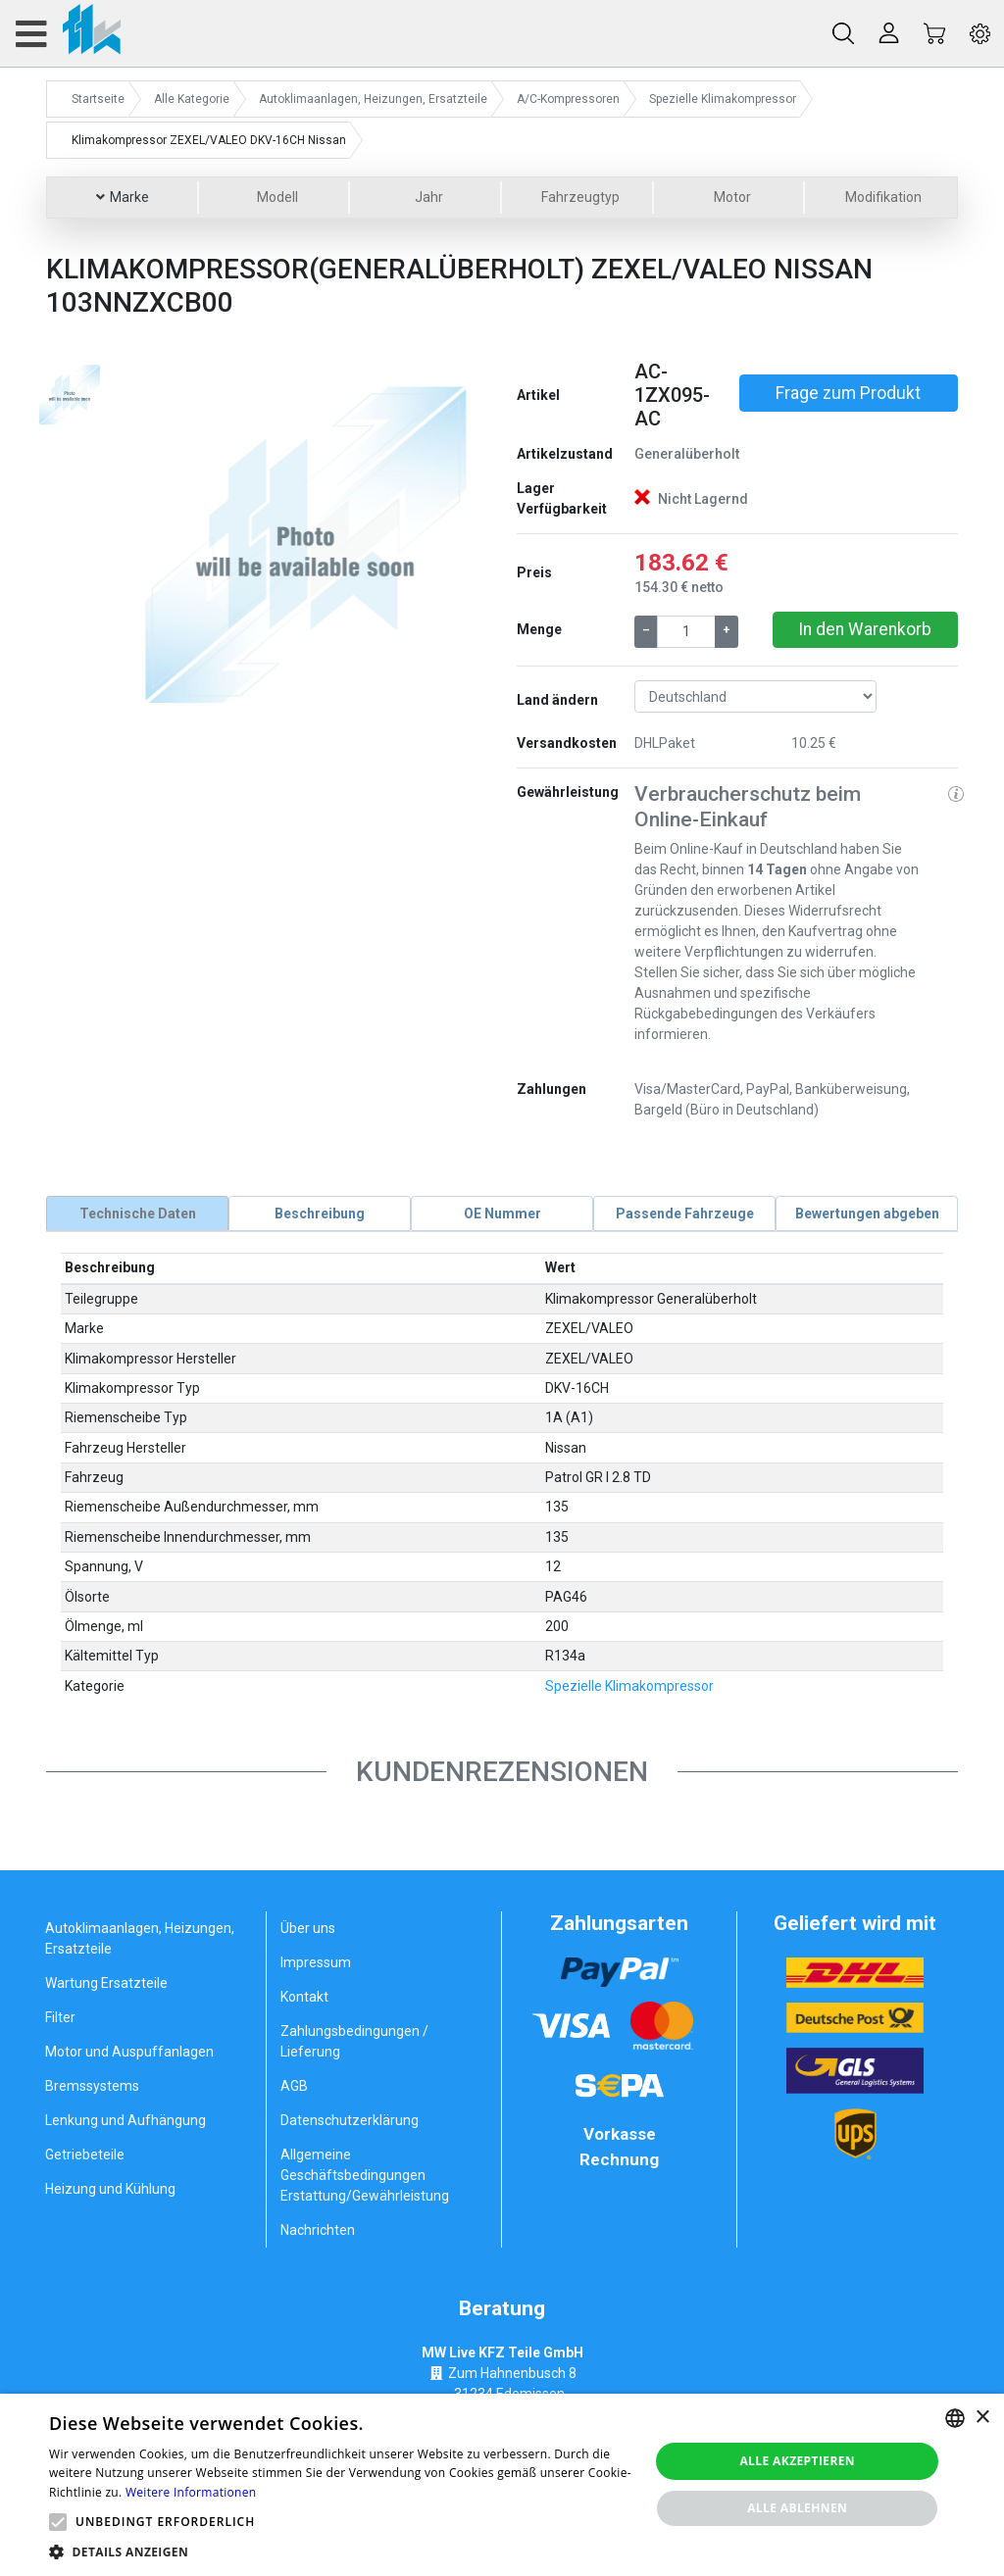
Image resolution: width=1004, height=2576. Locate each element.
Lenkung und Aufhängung (125, 2120)
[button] (152, 541)
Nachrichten (317, 2230)
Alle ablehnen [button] (797, 2508)
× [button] (982, 2417)
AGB (294, 2086)
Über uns (307, 1928)
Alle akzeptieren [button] (797, 2460)
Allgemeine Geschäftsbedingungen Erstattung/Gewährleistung (364, 2175)
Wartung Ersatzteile (106, 1983)
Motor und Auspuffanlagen (129, 2051)
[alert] (502, 2485)
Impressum (315, 1962)
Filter (60, 2017)
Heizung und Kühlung (110, 2189)
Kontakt (304, 1997)
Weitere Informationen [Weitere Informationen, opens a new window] (191, 2492)
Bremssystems (92, 2086)
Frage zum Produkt (848, 393)
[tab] (137, 1213)
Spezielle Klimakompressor (629, 1685)
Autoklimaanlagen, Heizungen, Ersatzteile (139, 1938)
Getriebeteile (85, 2154)
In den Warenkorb (864, 629)
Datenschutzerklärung (349, 2120)
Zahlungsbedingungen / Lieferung (354, 2041)
